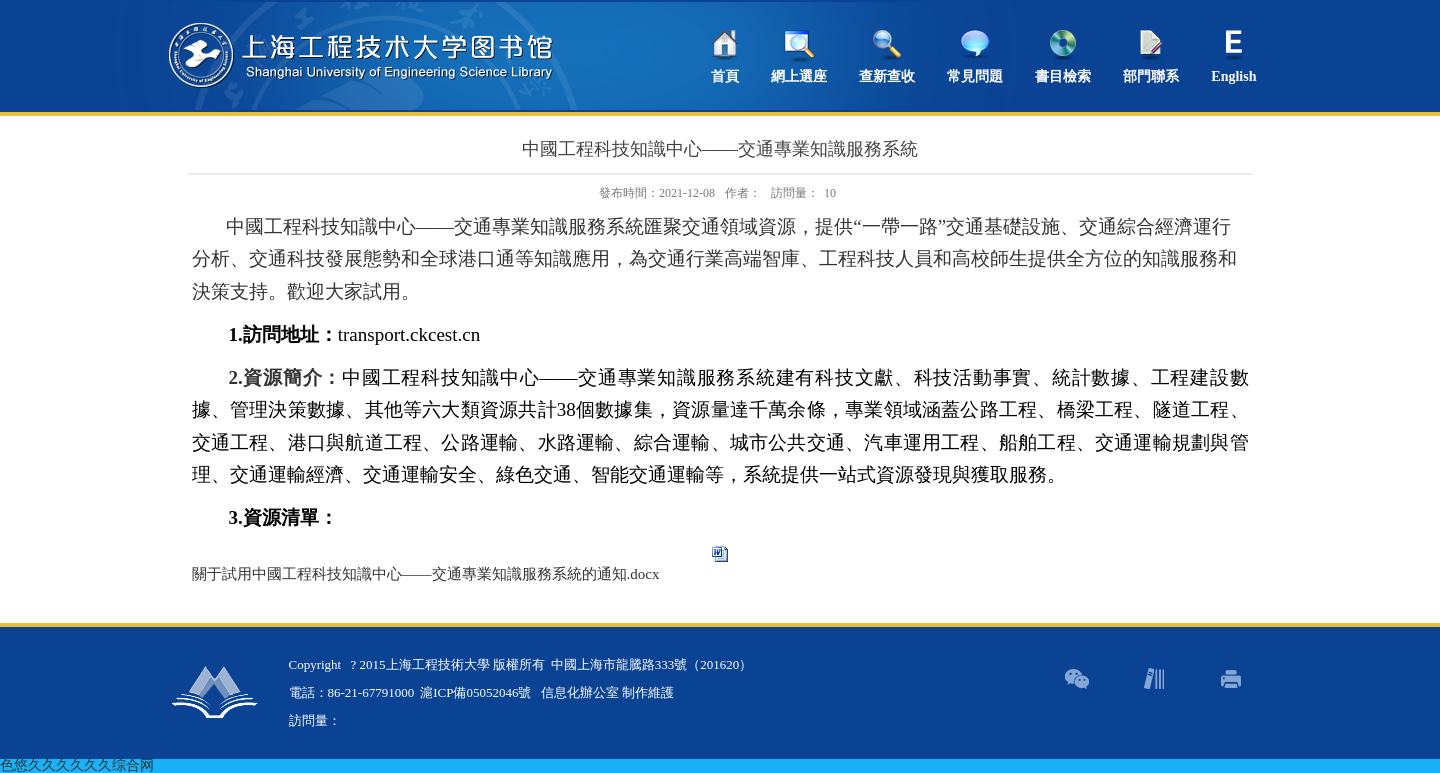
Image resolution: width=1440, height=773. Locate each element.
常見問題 (975, 76)
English (1233, 76)
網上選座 (799, 76)
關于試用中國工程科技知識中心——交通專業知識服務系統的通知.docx (426, 574)
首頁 (725, 76)
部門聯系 (1151, 76)
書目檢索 (1063, 76)
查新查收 (887, 76)
